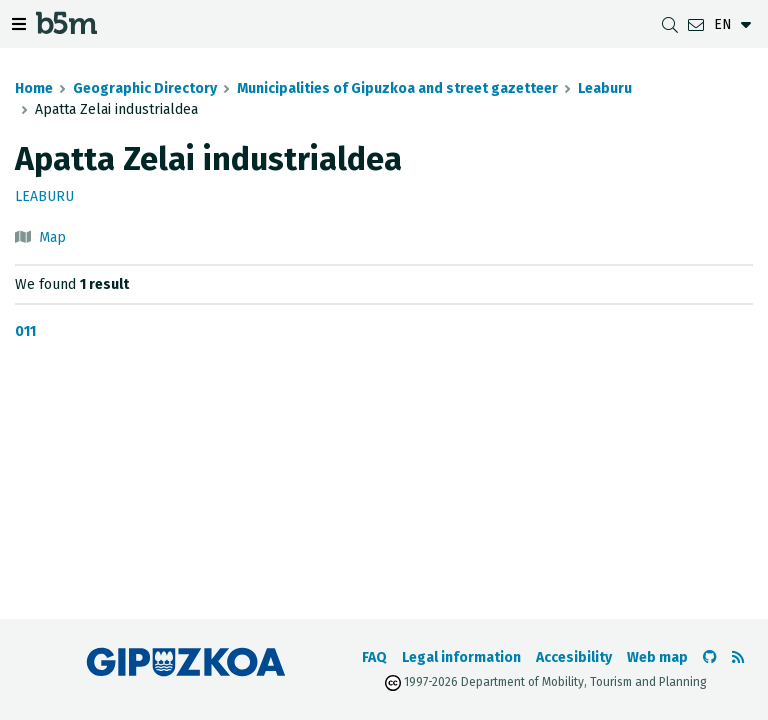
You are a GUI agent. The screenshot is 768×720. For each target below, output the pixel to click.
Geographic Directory (145, 88)
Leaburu (605, 88)
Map (52, 237)
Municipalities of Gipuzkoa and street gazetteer (397, 88)
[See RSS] (738, 657)
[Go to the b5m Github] (710, 657)
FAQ (374, 657)
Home (34, 88)
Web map (657, 657)
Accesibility (574, 657)
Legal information (461, 657)
